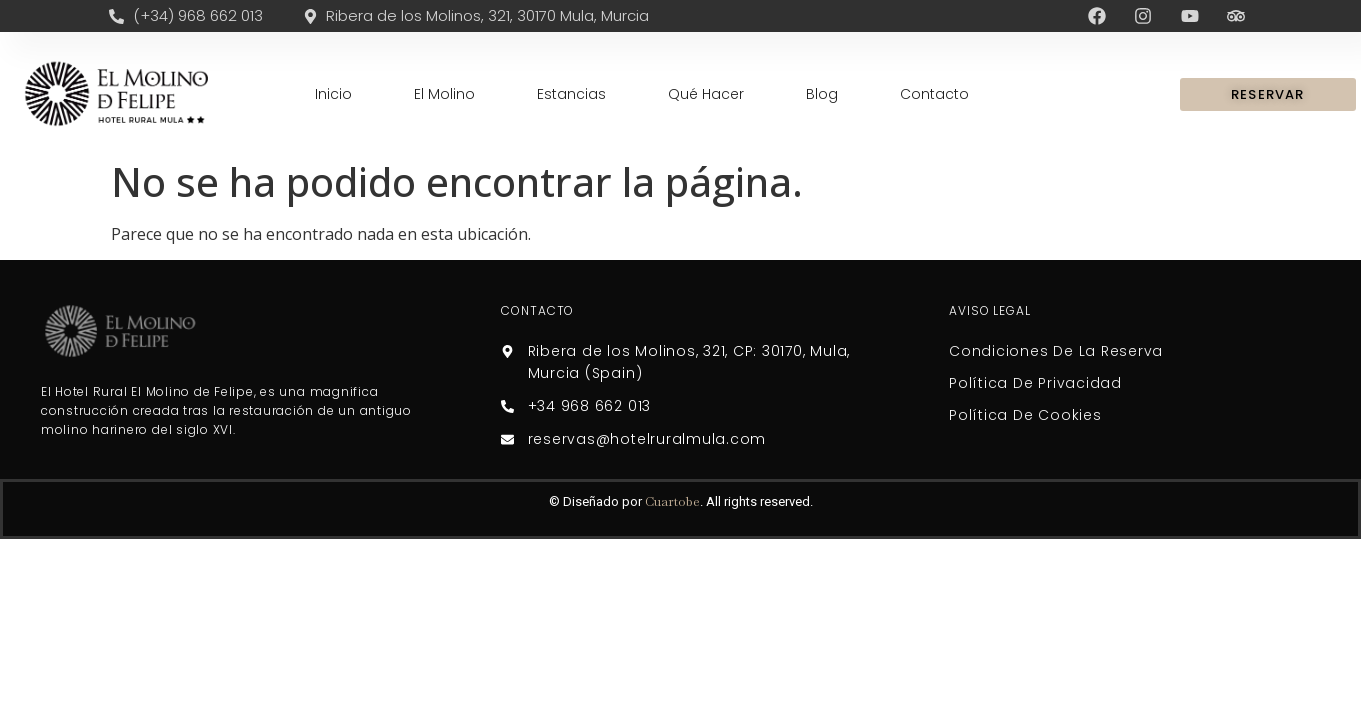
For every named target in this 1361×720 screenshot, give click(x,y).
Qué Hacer (706, 94)
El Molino (444, 94)
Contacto (934, 94)
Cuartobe (672, 501)
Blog (822, 94)
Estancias (571, 94)
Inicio (333, 94)
